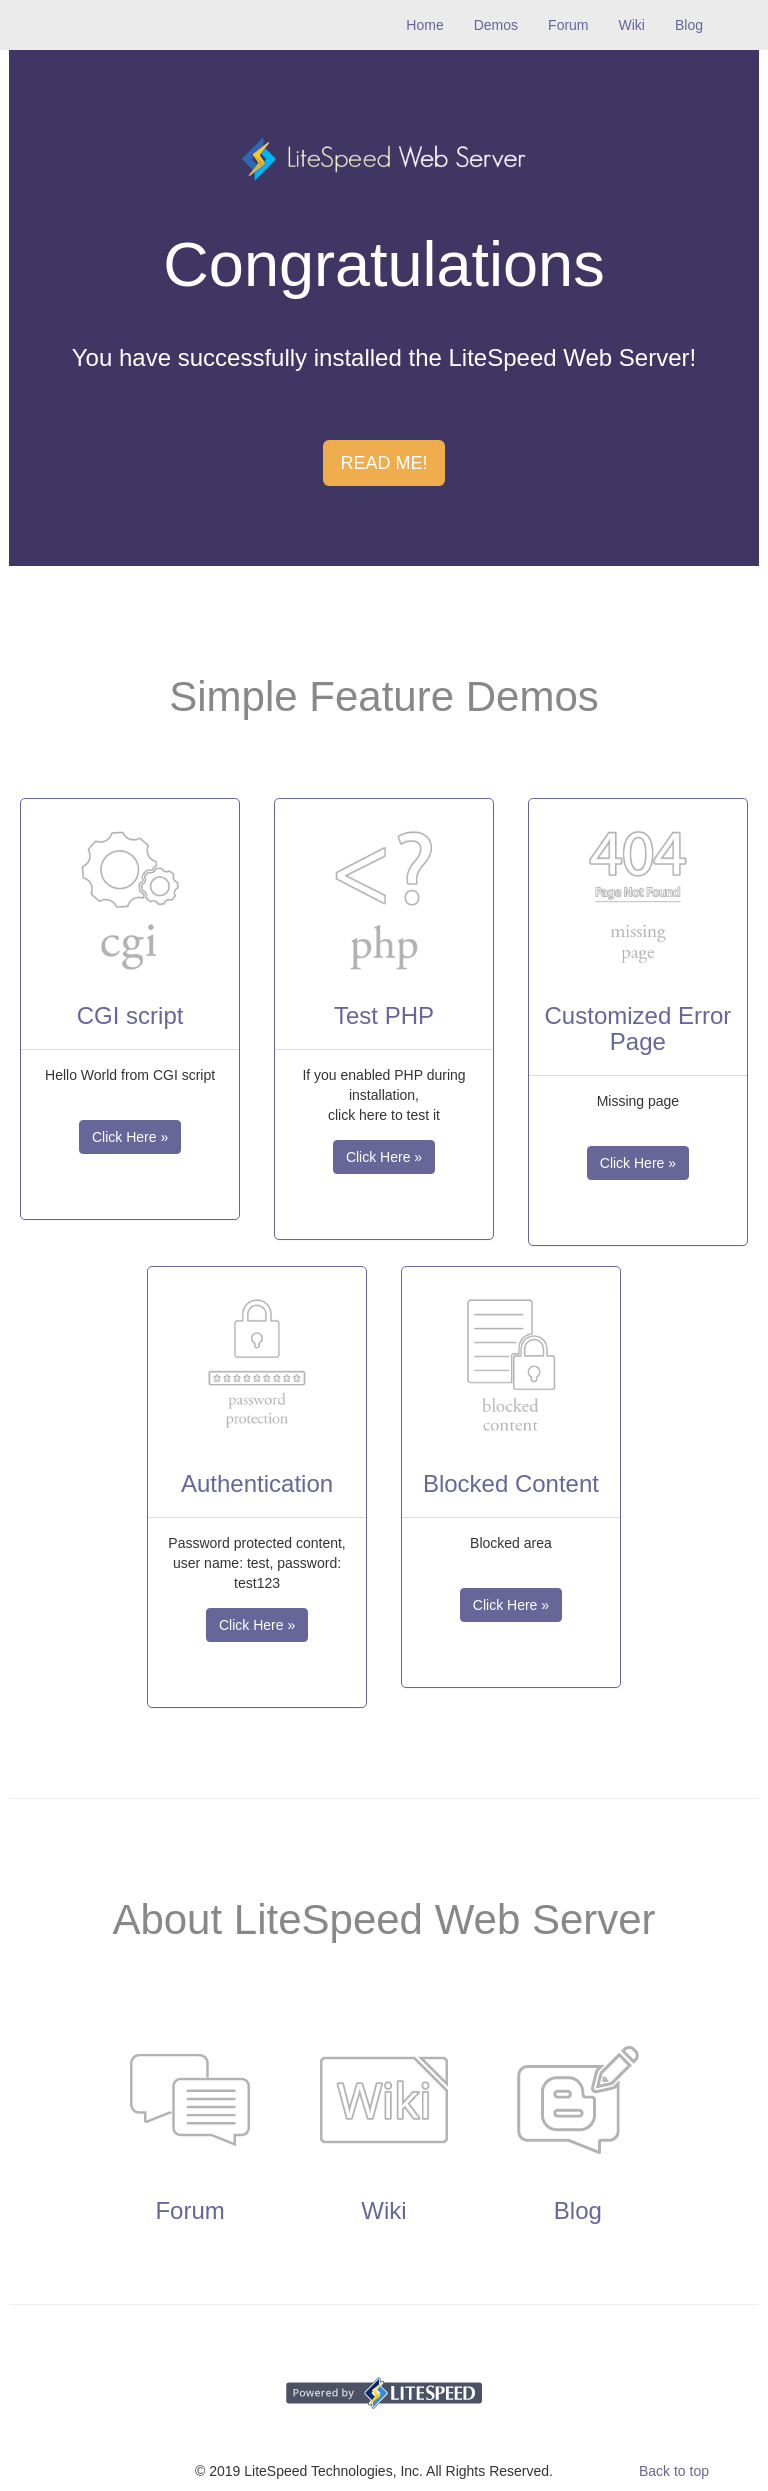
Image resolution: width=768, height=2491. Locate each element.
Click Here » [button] (130, 1137)
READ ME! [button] (383, 463)
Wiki (632, 25)
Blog (689, 25)
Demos (496, 25)
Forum (568, 25)
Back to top (674, 2471)
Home (432, 23)
